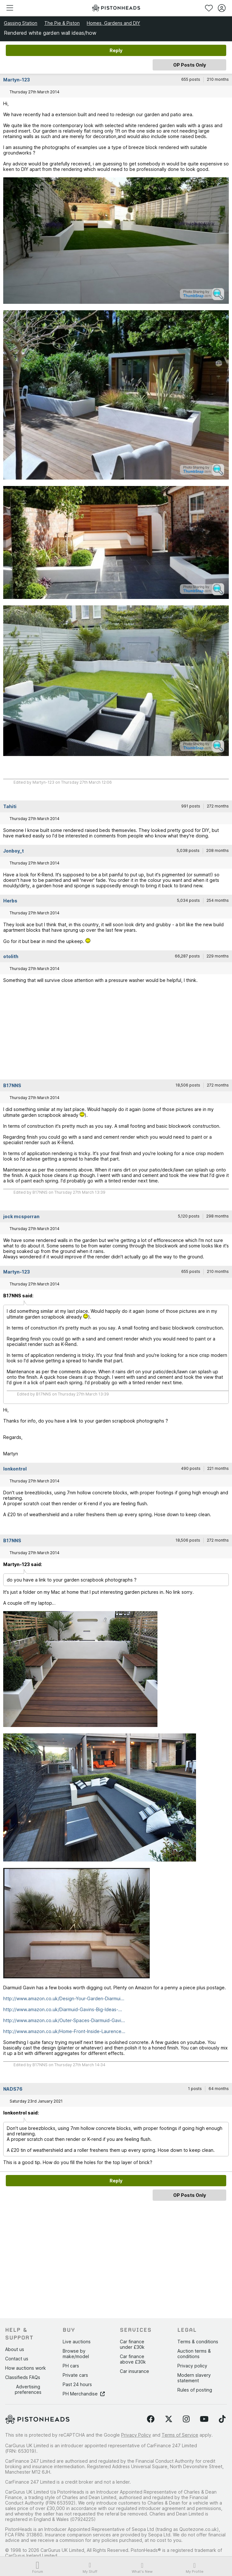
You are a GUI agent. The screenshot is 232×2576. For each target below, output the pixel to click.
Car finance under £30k (132, 2344)
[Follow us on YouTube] (204, 2419)
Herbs (10, 900)
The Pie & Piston (62, 23)
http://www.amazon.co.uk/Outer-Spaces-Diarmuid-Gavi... (64, 2020)
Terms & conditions (197, 2341)
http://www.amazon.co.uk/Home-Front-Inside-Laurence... (64, 2031)
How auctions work (25, 2368)
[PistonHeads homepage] (116, 8)
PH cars (71, 2365)
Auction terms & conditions (194, 2353)
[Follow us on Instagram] (186, 2419)
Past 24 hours (77, 2384)
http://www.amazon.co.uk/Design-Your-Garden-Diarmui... (63, 1998)
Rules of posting (194, 2390)
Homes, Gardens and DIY (113, 23)
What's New (142, 2568)
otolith (10, 956)
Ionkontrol (15, 1468)
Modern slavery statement (194, 2377)
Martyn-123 (16, 79)
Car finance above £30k (133, 2359)
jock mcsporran (21, 1216)
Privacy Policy (136, 2435)
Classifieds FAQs (22, 2377)
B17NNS (12, 1085)
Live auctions (77, 2341)
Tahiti (9, 806)
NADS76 (12, 2089)
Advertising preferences (28, 2389)
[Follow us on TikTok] (222, 2419)
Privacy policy (192, 2365)
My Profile (194, 2568)
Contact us (16, 2358)
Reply (116, 50)
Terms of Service (180, 2435)
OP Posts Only (189, 65)
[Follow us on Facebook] (151, 2419)
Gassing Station (20, 23)
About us (14, 2349)
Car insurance (134, 2371)
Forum (37, 2568)
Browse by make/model (76, 2353)
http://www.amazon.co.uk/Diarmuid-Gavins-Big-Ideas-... (62, 2009)
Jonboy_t (13, 851)
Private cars (75, 2375)
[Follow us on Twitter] (169, 2419)
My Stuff (89, 2568)
